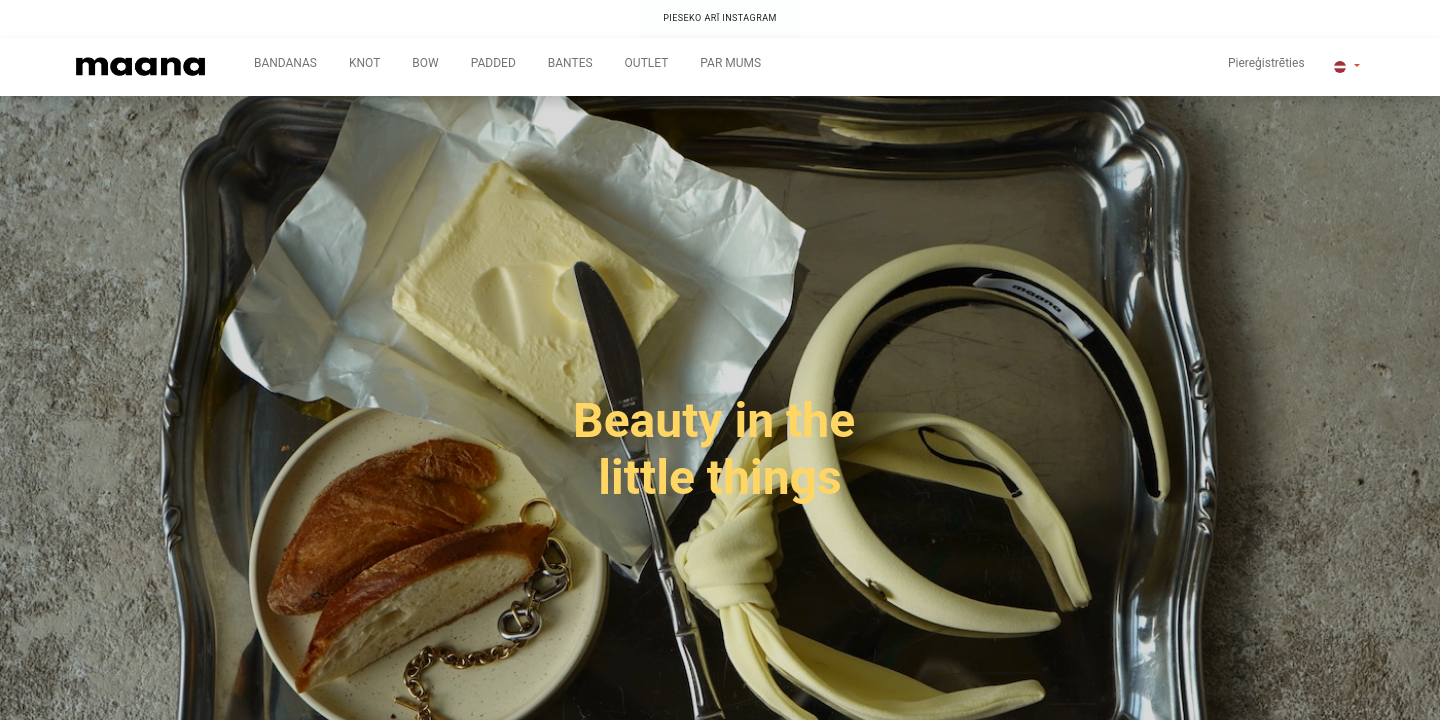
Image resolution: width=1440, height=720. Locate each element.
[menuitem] (285, 67)
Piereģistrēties (1266, 63)
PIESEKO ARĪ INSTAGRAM (720, 18)
